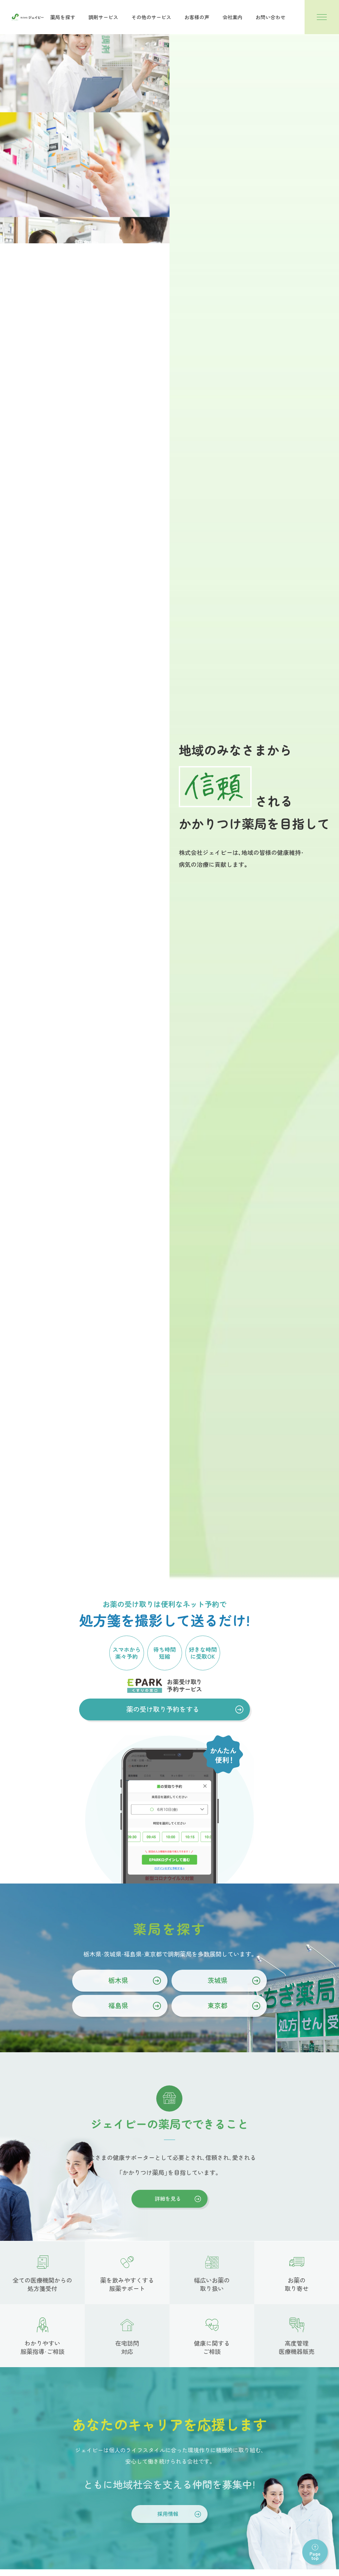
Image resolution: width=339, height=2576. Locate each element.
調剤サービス (103, 17)
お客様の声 (196, 17)
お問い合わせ (270, 17)
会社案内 (232, 17)
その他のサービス (151, 17)
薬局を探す (62, 17)
